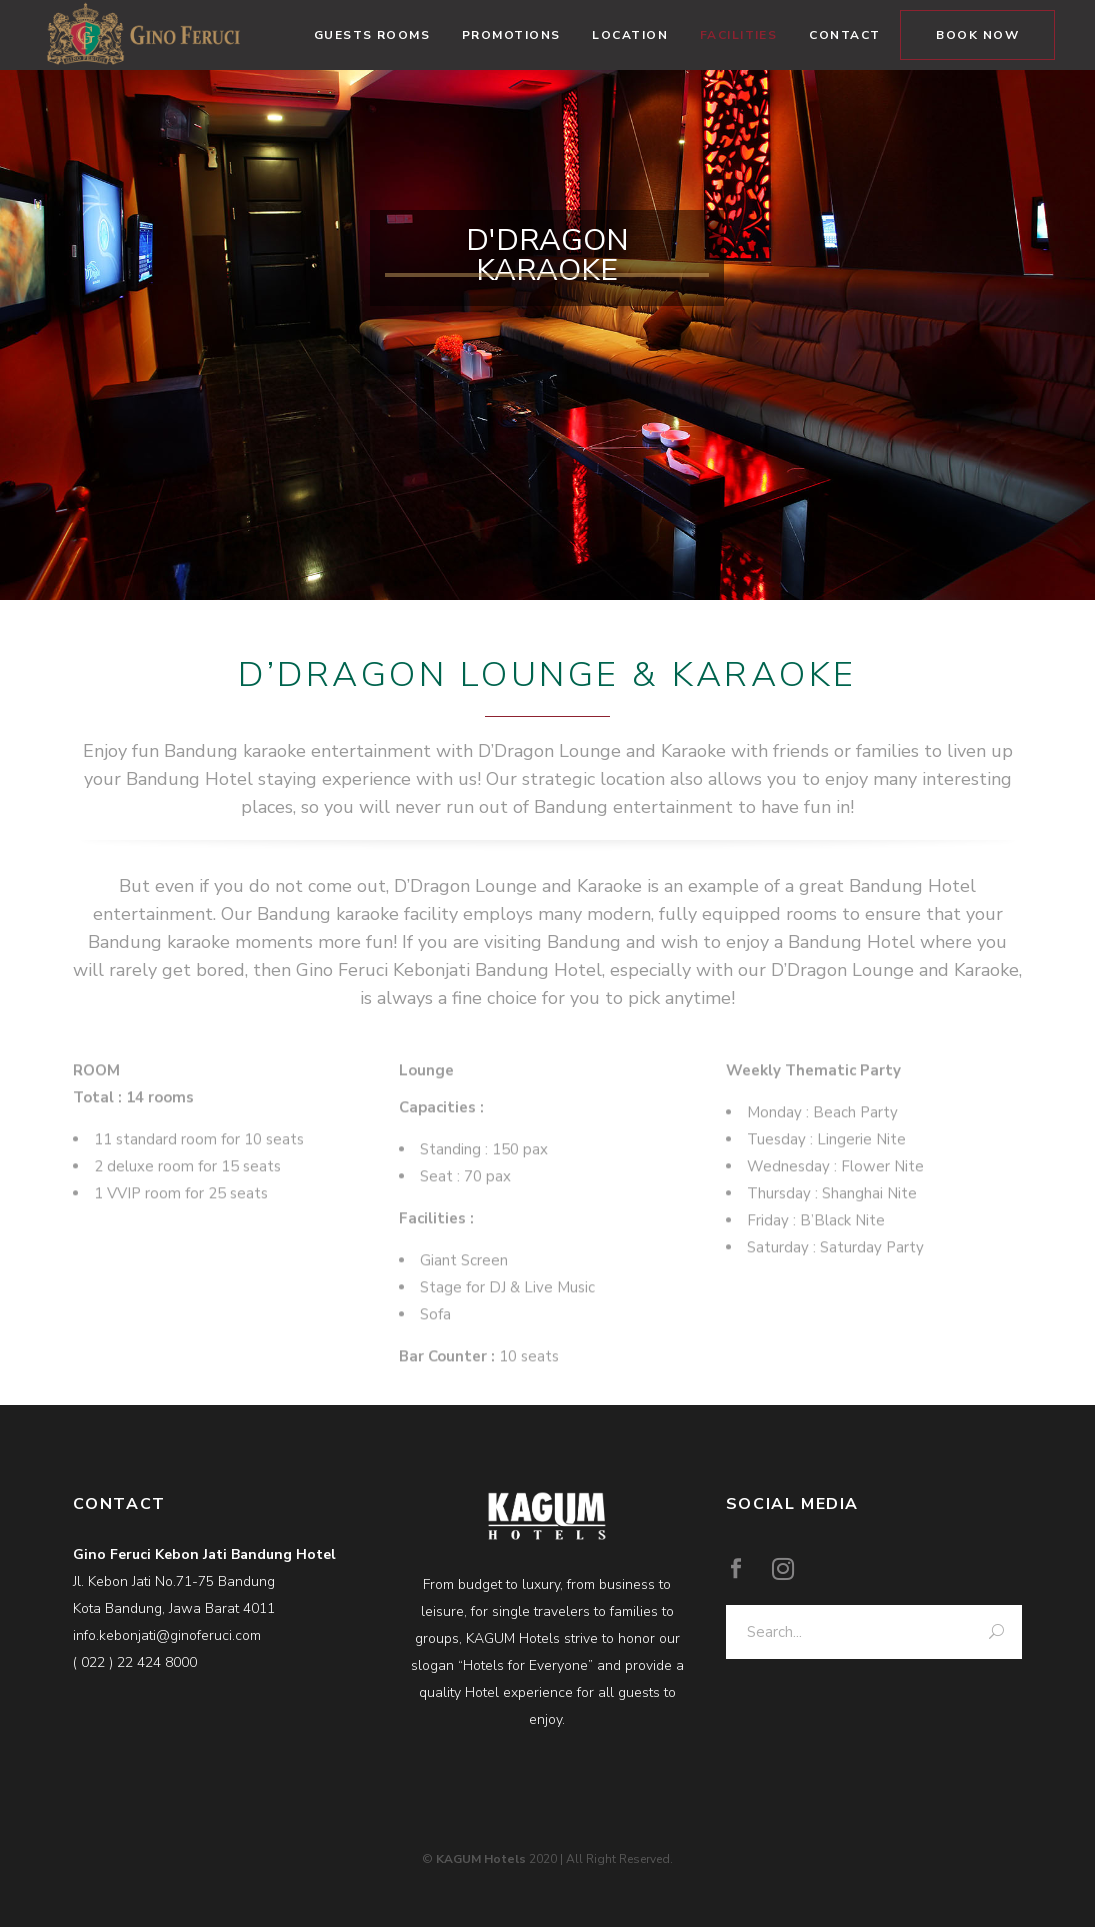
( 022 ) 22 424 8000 (135, 1662)
